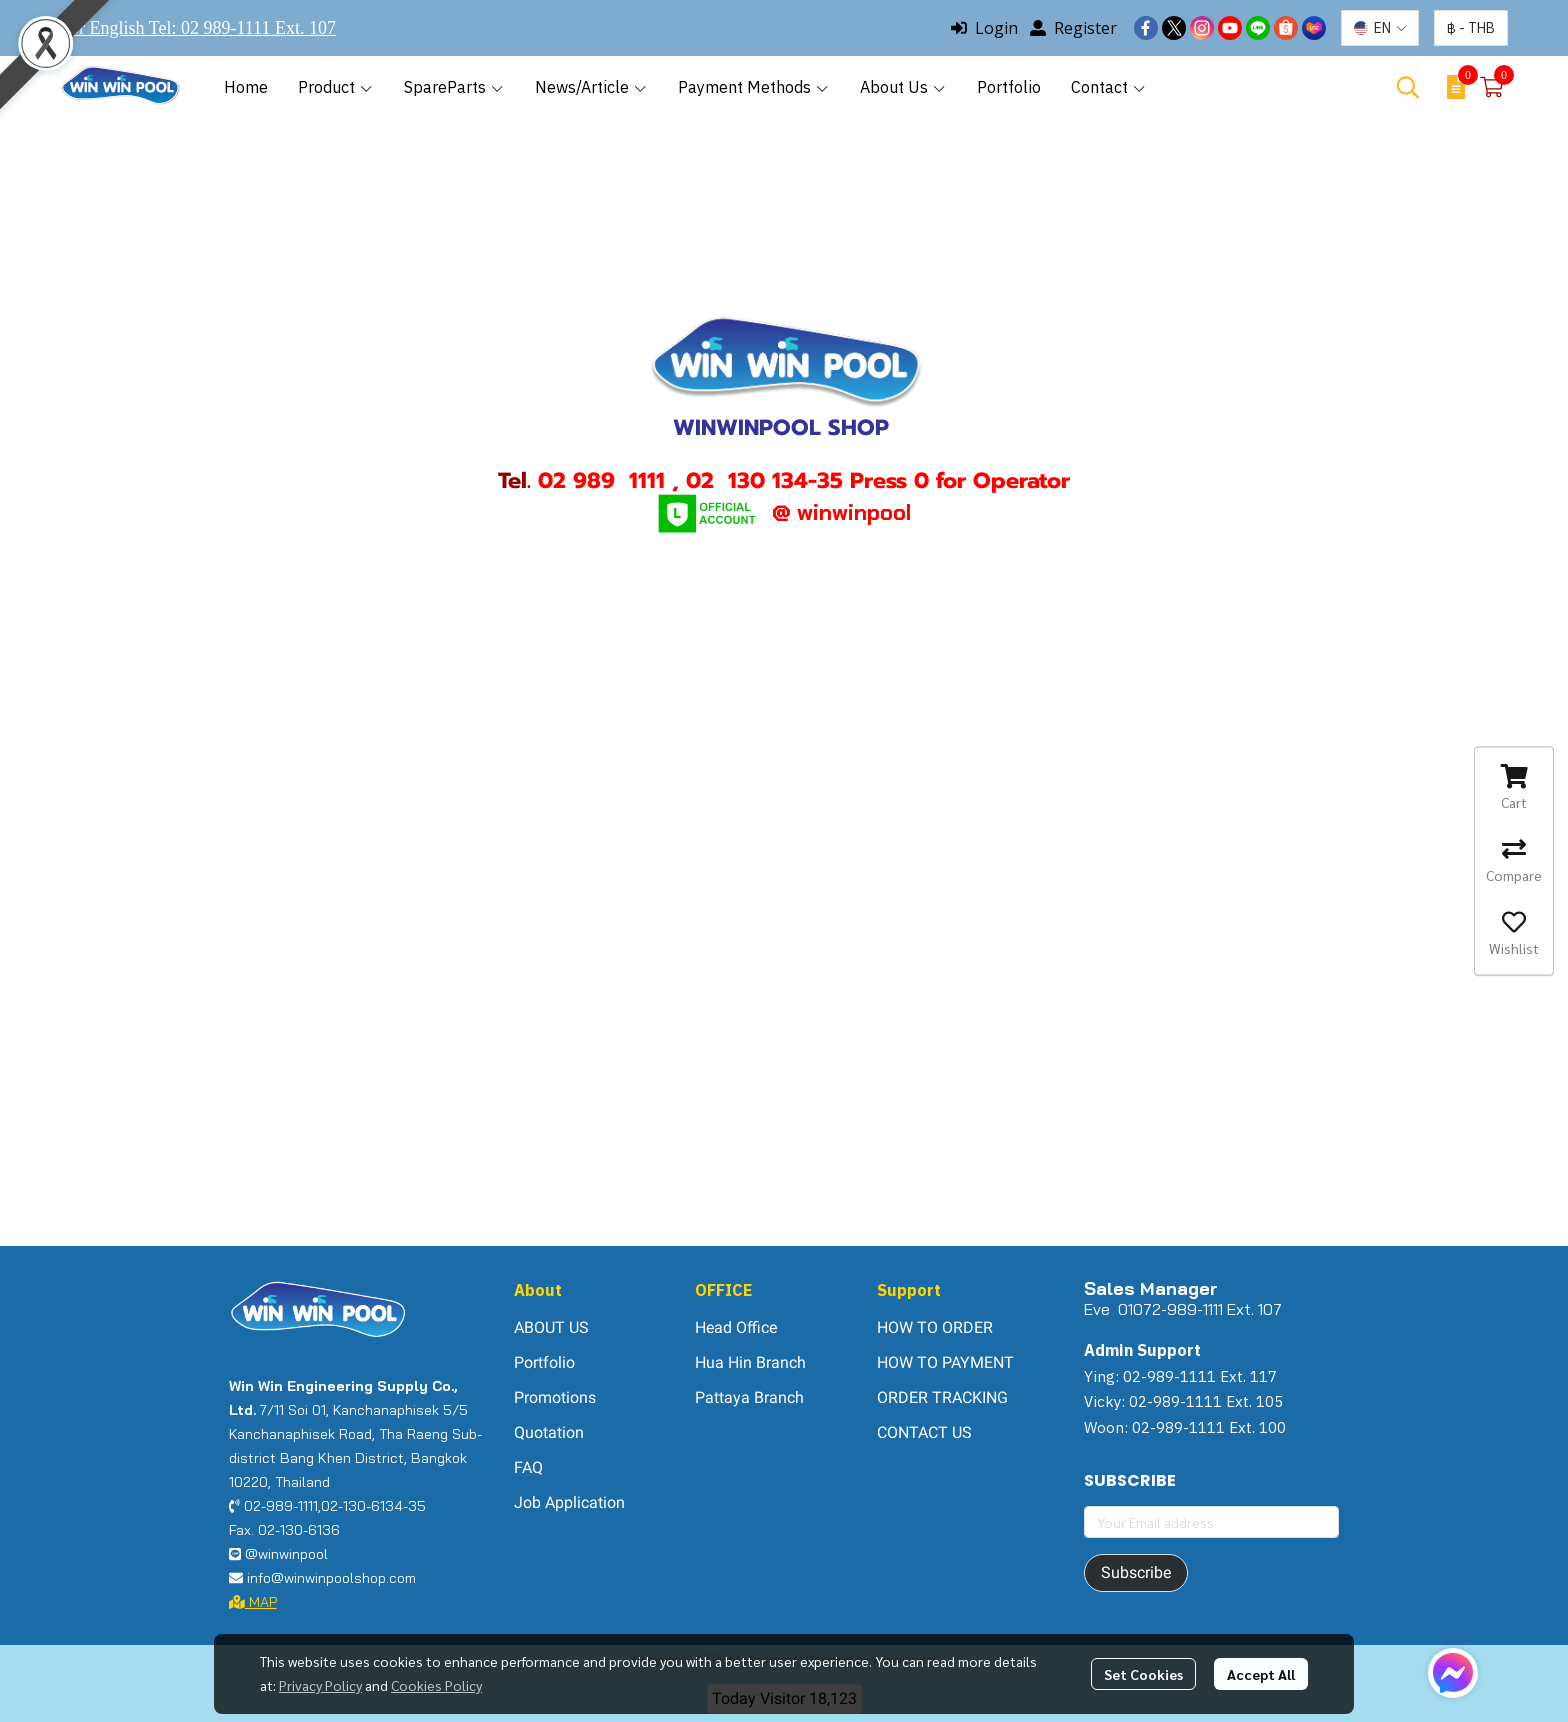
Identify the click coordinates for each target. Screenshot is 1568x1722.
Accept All (1261, 1674)
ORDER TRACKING (942, 1397)
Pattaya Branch (749, 1397)
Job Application (569, 1502)
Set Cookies (1143, 1674)
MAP (253, 1602)
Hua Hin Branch (750, 1362)
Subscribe (1136, 1572)
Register (1073, 28)
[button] (1380, 28)
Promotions (555, 1397)
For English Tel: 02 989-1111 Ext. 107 (198, 28)
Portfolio (544, 1362)
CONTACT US (924, 1432)
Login (984, 28)
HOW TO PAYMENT (945, 1362)
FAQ (528, 1467)
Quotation (549, 1432)
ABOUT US (551, 1327)
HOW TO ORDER (935, 1327)
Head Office (736, 1327)
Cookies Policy (436, 1685)
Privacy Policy (320, 1685)
